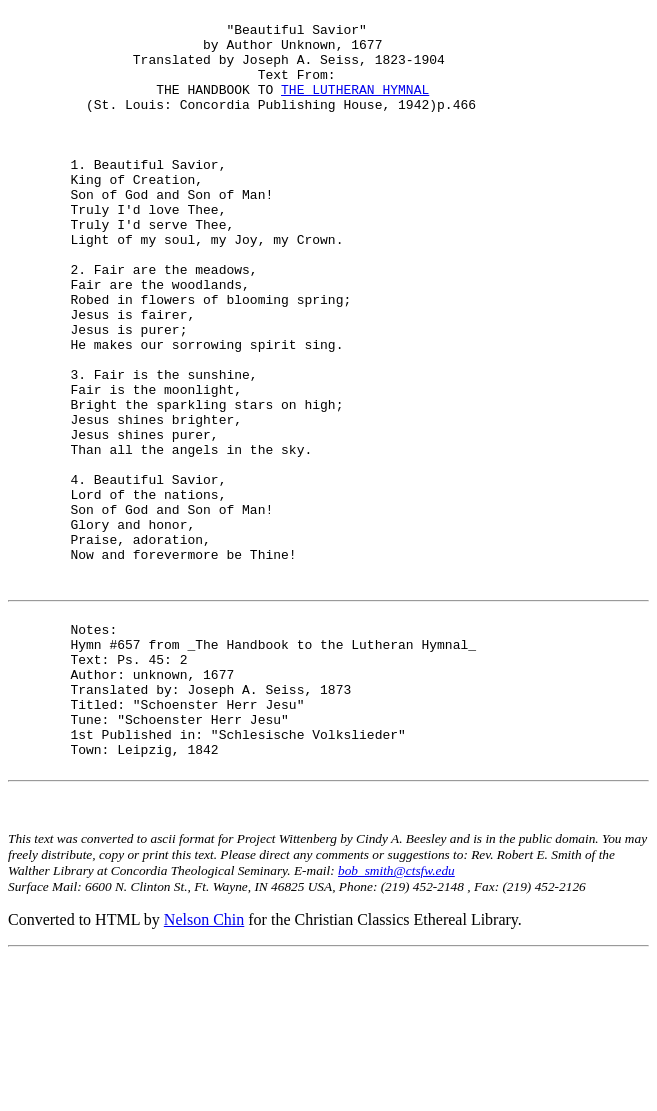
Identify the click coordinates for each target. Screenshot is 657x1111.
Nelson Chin (204, 1075)
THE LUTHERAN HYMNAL (355, 107)
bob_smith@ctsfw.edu (396, 1026)
